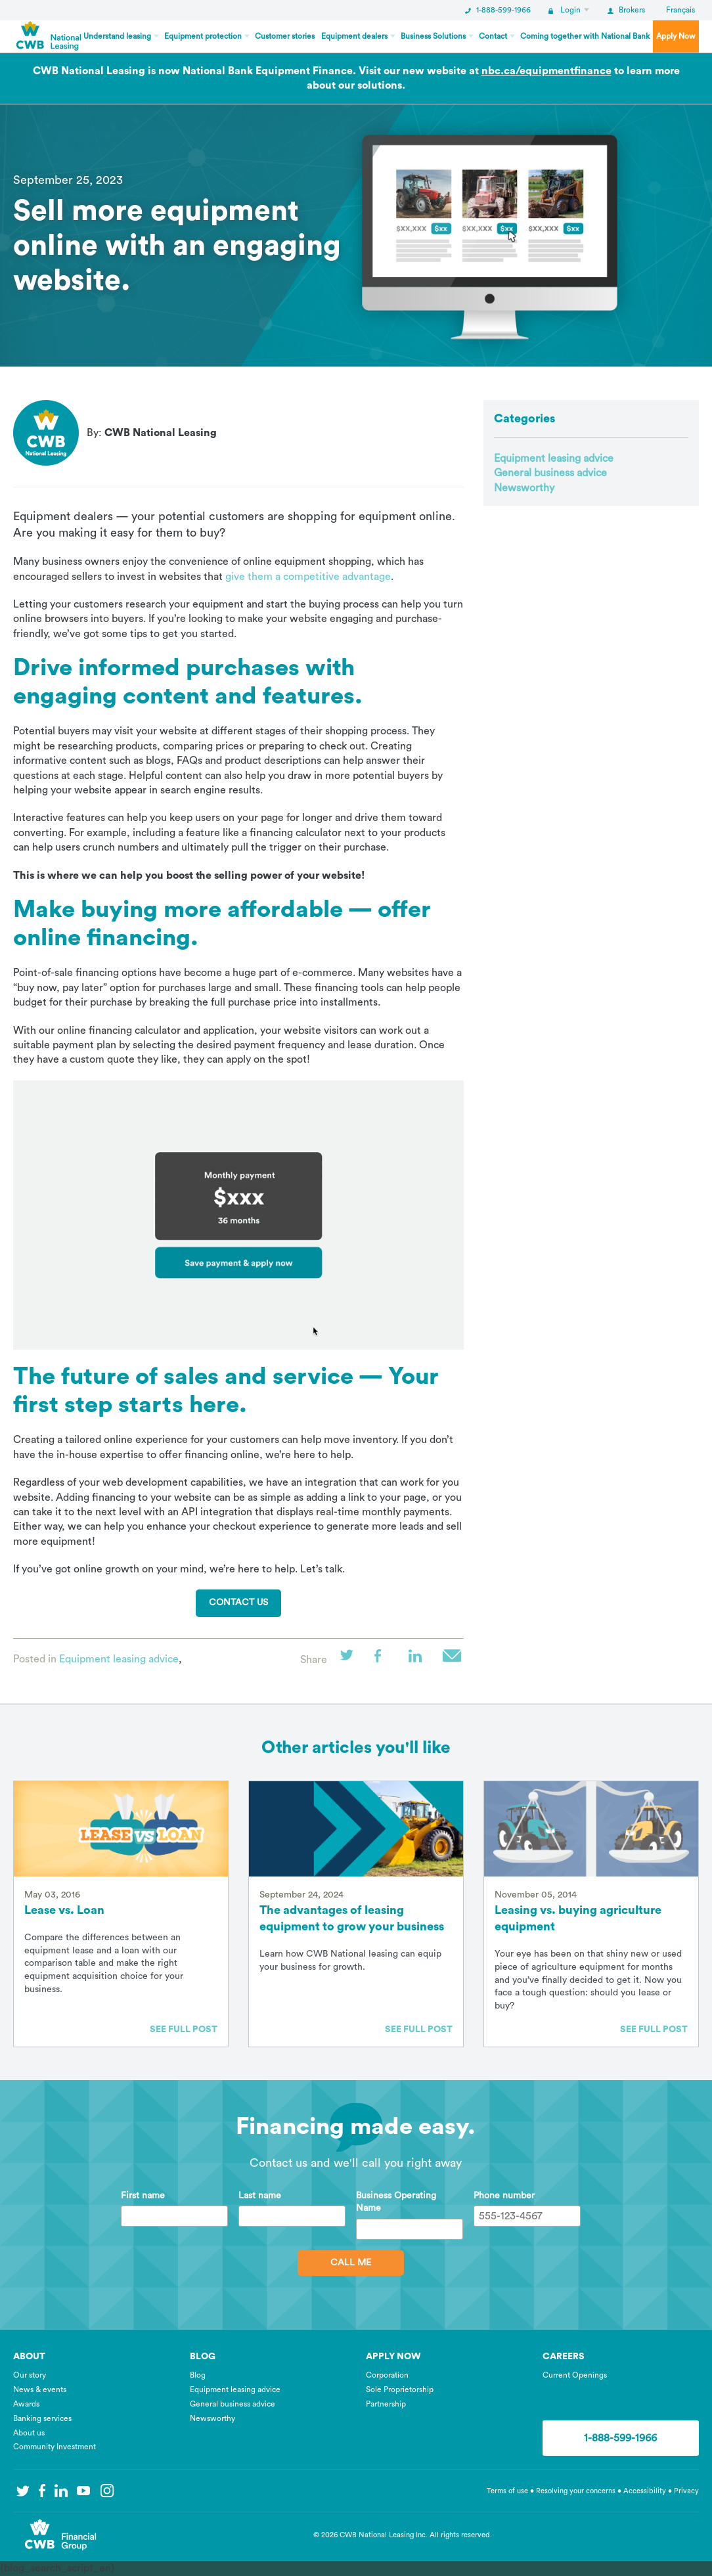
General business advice (550, 473)
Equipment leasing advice (119, 1659)
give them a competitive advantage (308, 576)
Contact (493, 36)
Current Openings (575, 2375)
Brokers (626, 10)
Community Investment (54, 2447)
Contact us (238, 1602)
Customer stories (285, 36)
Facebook (384, 1659)
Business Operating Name (396, 2202)
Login (564, 10)
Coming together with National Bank (585, 36)
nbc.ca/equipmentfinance (546, 71)
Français (680, 10)
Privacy (686, 2491)
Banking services (42, 2418)
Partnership (386, 2404)
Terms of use (507, 2491)
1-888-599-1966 (498, 10)
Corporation (387, 2375)
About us (29, 2433)
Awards (26, 2404)
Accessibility (645, 2491)
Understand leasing (117, 36)
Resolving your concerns (575, 2491)
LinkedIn (419, 1659)
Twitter (350, 1659)
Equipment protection (203, 36)
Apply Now (676, 36)
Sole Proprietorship (400, 2389)
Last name (259, 2195)
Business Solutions (433, 36)
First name (143, 2195)
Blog (198, 2375)
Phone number (504, 2195)
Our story (29, 2375)
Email (453, 1659)
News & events (39, 2389)
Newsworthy (524, 488)
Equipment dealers (354, 36)
